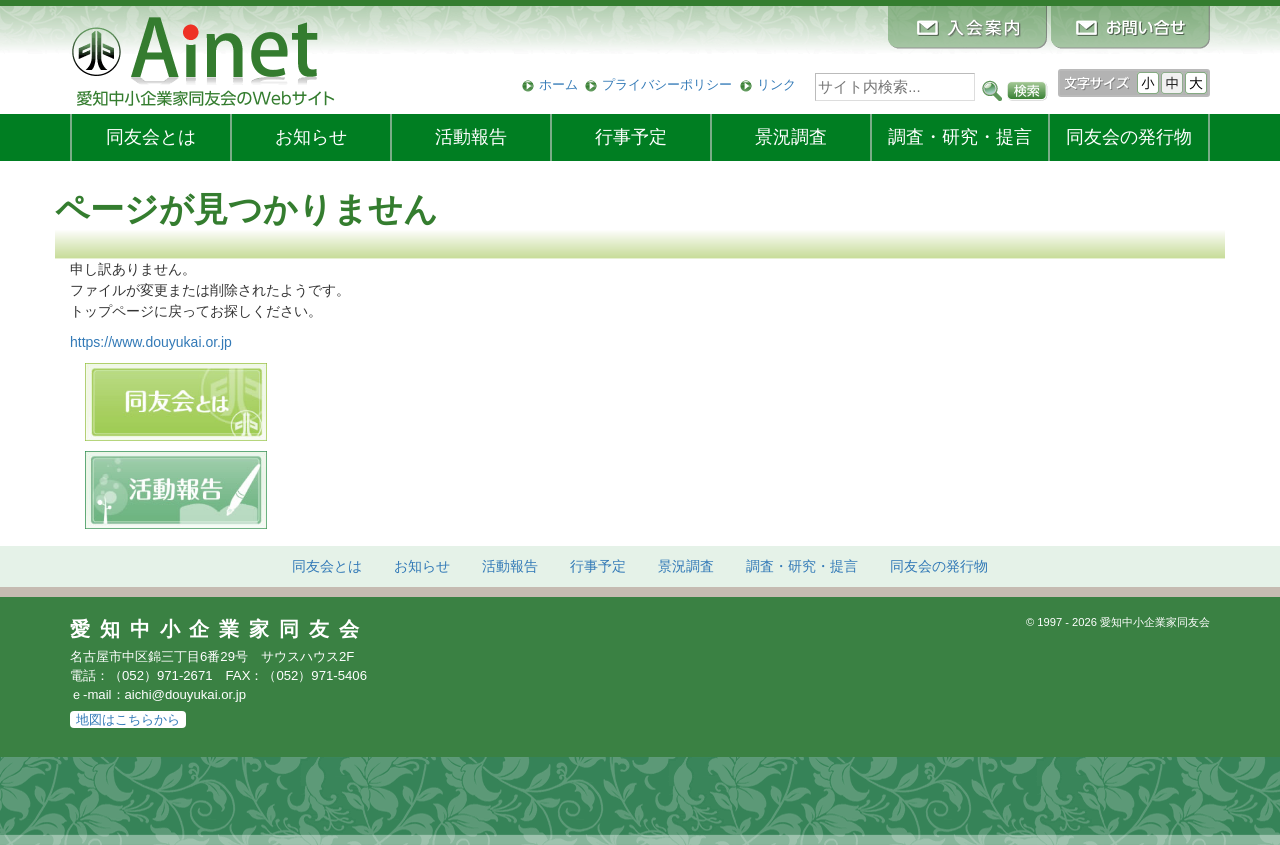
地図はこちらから (128, 719)
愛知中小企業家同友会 (219, 629)
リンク (776, 84)
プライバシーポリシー (667, 84)
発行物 (1129, 137)
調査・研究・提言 (960, 137)
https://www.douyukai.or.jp (151, 342)
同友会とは (151, 137)
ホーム (558, 84)
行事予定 (631, 137)
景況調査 (791, 137)
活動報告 (471, 137)
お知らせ (311, 137)
